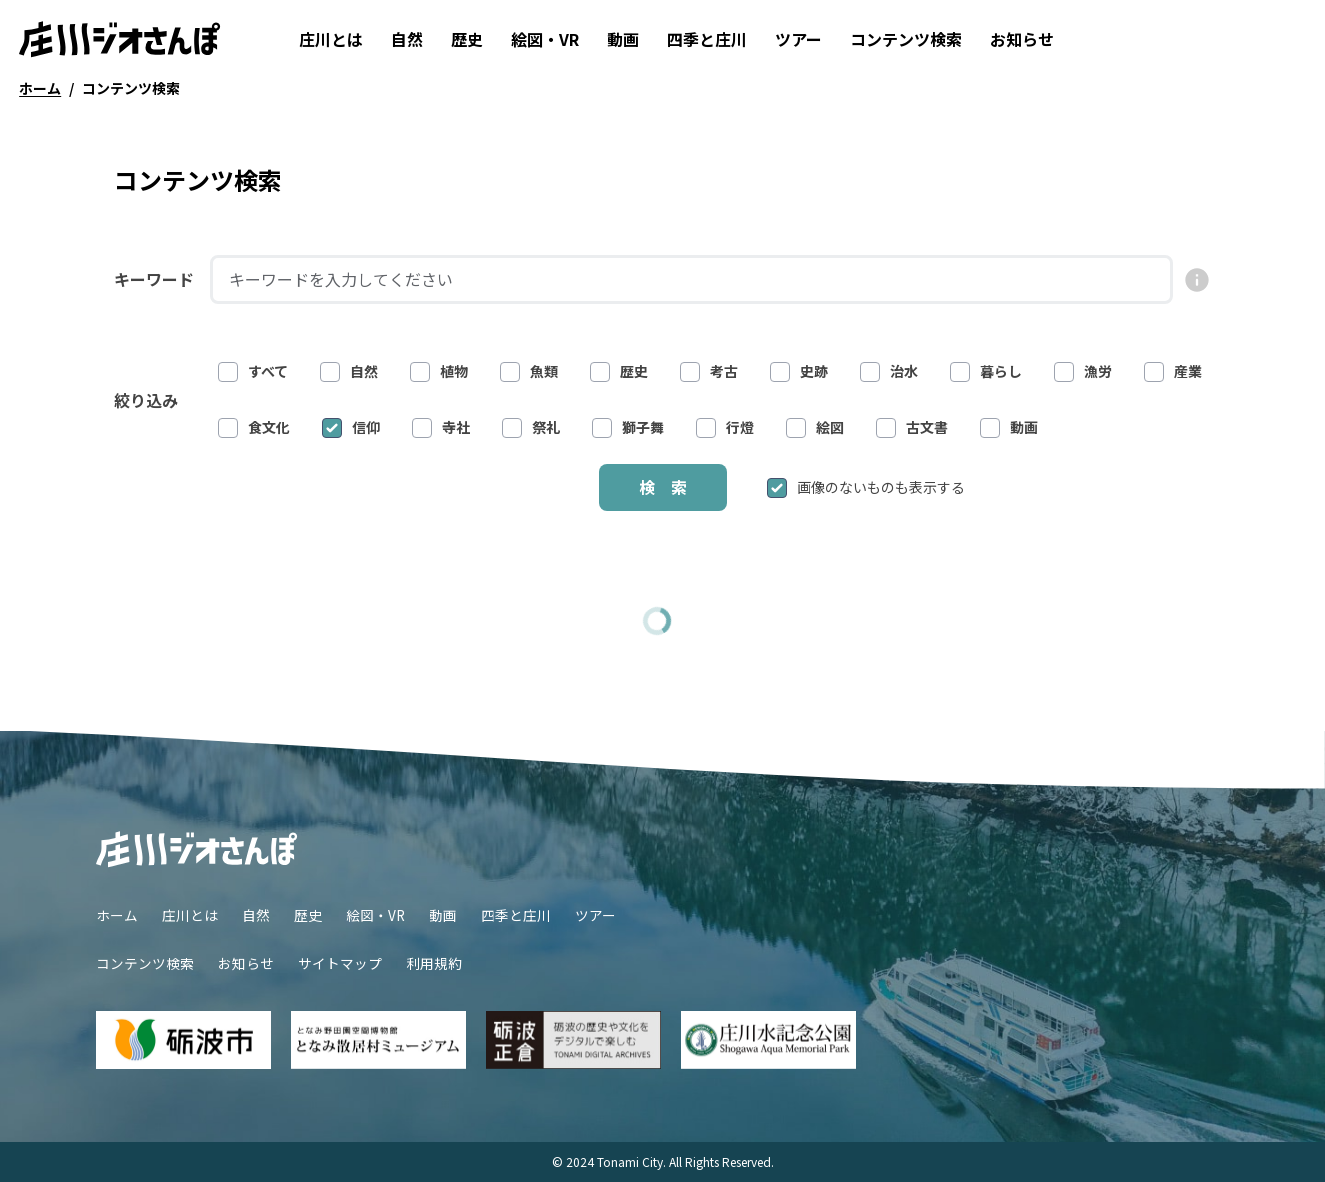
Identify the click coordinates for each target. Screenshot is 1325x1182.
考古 (709, 371)
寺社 (441, 427)
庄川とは (331, 39)
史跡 (799, 371)
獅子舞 (628, 427)
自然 (407, 39)
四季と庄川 (707, 39)
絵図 (815, 427)
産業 (1173, 371)
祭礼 (531, 427)
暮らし (986, 371)
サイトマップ (340, 963)
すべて (253, 371)
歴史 (467, 39)
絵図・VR (545, 39)
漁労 (1083, 371)
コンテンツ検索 (906, 39)
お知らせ (1022, 39)
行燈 (725, 427)
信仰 (351, 427)
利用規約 (434, 963)
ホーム (117, 915)
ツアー (798, 39)
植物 (439, 371)
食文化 (254, 427)
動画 (623, 39)
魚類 (529, 371)
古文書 (912, 427)
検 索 (663, 487)
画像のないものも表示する (866, 487)
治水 (889, 371)
